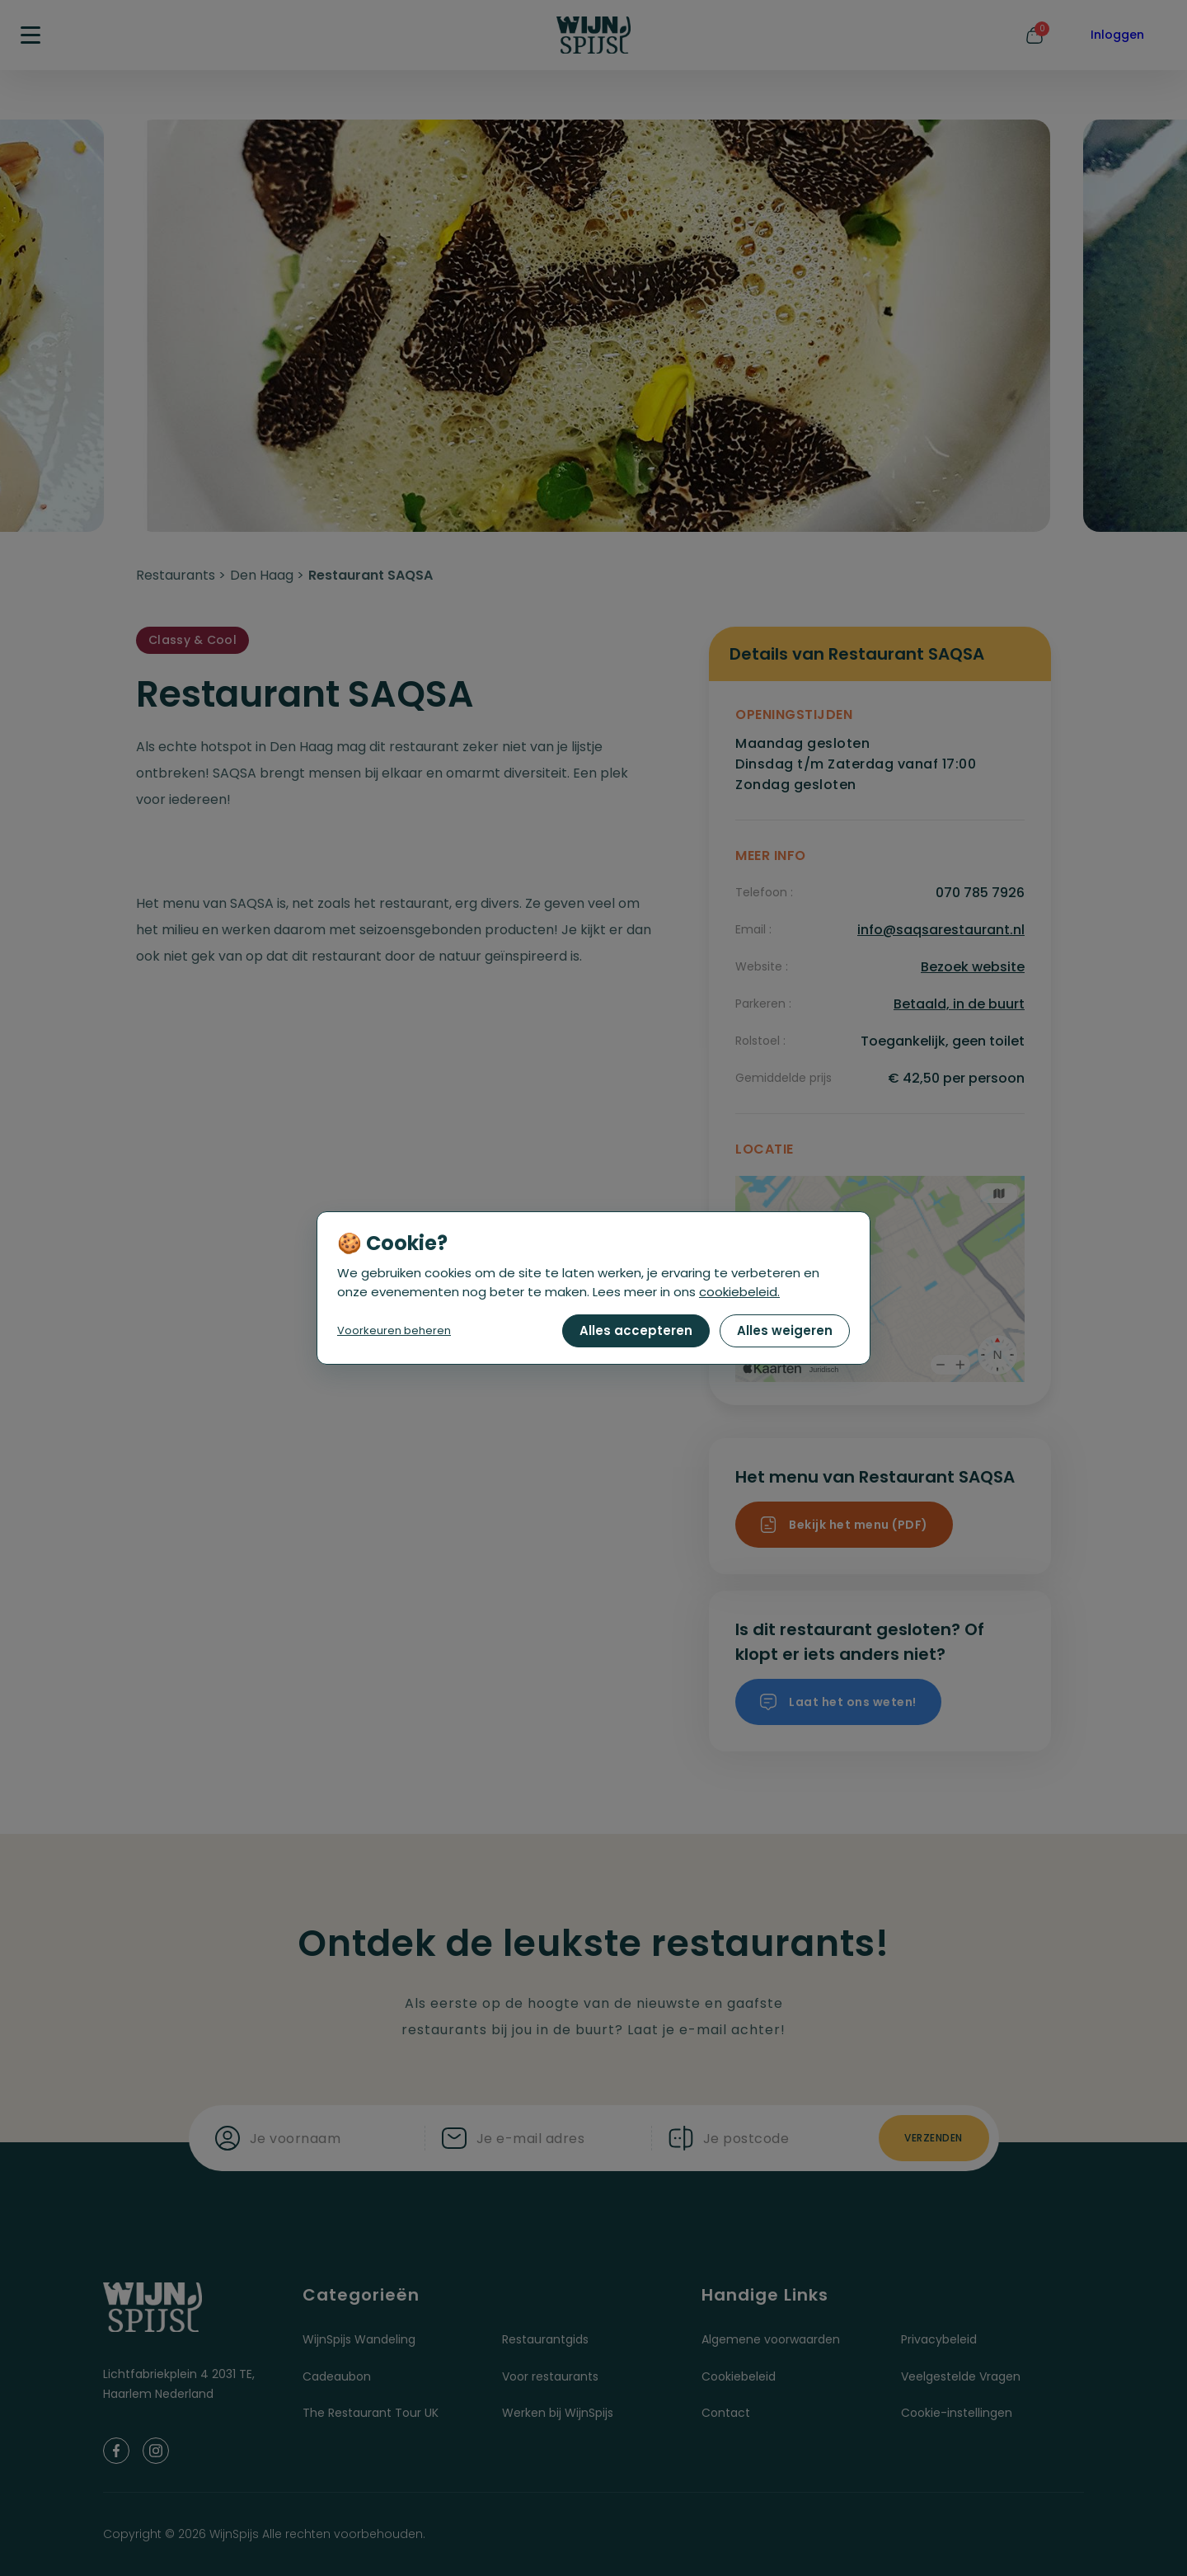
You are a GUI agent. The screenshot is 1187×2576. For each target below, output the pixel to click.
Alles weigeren (785, 1330)
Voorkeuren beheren (394, 1330)
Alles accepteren (635, 1330)
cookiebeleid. (739, 1291)
